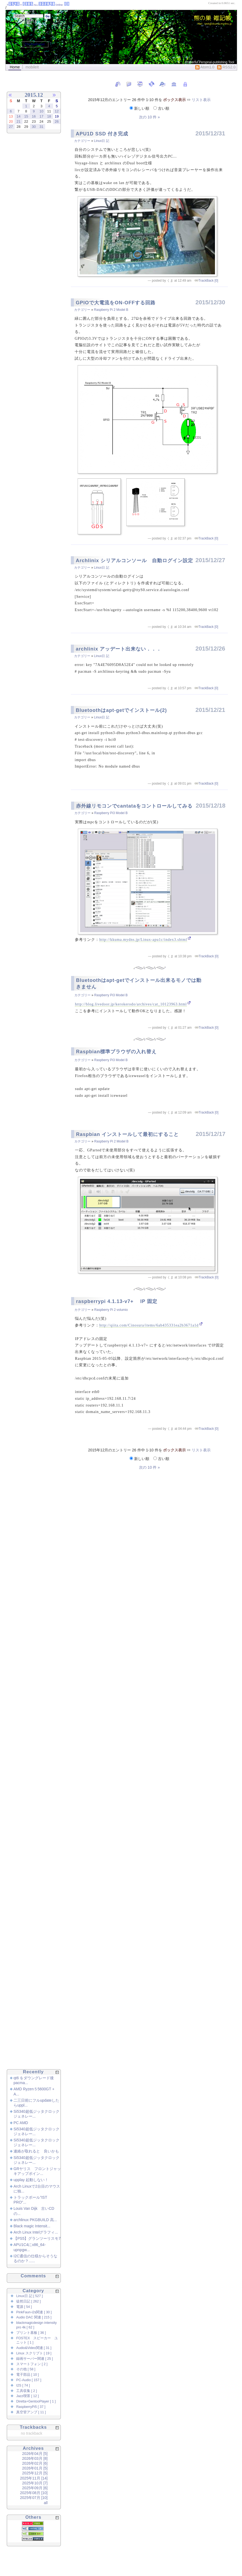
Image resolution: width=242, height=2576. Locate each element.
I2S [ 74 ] (23, 2385)
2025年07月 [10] (34, 2497)
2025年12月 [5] (35, 2473)
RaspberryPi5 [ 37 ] (30, 2407)
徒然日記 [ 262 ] (28, 2301)
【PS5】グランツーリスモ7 (37, 2238)
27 (11, 127)
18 (49, 116)
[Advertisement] (27, 228)
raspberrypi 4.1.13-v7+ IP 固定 (116, 1301)
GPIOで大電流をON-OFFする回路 (115, 302)
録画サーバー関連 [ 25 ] (34, 2359)
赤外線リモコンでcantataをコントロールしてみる (134, 806)
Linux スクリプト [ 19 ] (33, 2353)
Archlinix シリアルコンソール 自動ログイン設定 (134, 560)
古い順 (161, 108)
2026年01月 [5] (35, 2468)
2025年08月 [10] (34, 2493)
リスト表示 (201, 100)
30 (34, 127)
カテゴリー (82, 141)
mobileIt (32, 67)
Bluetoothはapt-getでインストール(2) (121, 710)
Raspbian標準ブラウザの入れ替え (116, 1051)
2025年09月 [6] (35, 2488)
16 (34, 116)
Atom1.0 (204, 67)
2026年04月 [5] (35, 2453)
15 (26, 116)
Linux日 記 (101, 141)
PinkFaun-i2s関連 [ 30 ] (34, 2312)
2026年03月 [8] (35, 2458)
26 (57, 121)
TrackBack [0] (208, 280)
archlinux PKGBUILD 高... (35, 2220)
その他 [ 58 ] (25, 2369)
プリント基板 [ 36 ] (31, 2333)
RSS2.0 (226, 67)
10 (41, 111)
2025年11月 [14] (34, 2478)
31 (41, 127)
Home (15, 67)
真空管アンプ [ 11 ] (31, 2412)
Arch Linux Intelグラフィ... (36, 2232)
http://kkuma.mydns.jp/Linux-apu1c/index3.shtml (143, 940)
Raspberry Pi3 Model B (111, 813)
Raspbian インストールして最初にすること (127, 1134)
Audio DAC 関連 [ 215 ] (33, 2317)
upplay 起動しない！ (31, 2180)
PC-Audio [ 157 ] (28, 2380)
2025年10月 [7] (35, 2483)
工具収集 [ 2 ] (26, 2391)
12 (57, 111)
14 (18, 116)
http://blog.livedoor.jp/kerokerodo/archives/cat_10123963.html (131, 1004)
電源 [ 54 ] (24, 2307)
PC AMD (21, 2123)
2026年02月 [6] (35, 2463)
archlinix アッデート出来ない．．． (118, 649)
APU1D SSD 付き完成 (102, 133)
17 (41, 116)
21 (18, 121)
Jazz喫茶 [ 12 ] (27, 2396)
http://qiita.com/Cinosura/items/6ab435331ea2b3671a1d (148, 1325)
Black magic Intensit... (32, 2226)
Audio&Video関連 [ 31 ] (33, 2348)
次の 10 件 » (149, 117)
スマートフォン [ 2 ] (32, 2364)
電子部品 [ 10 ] (27, 2375)
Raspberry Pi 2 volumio (111, 1310)
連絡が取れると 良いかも (36, 2151)
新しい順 (140, 108)
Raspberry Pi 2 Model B (111, 310)
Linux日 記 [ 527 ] (29, 2296)
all (46, 2503)
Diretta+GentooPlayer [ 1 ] (36, 2401)
